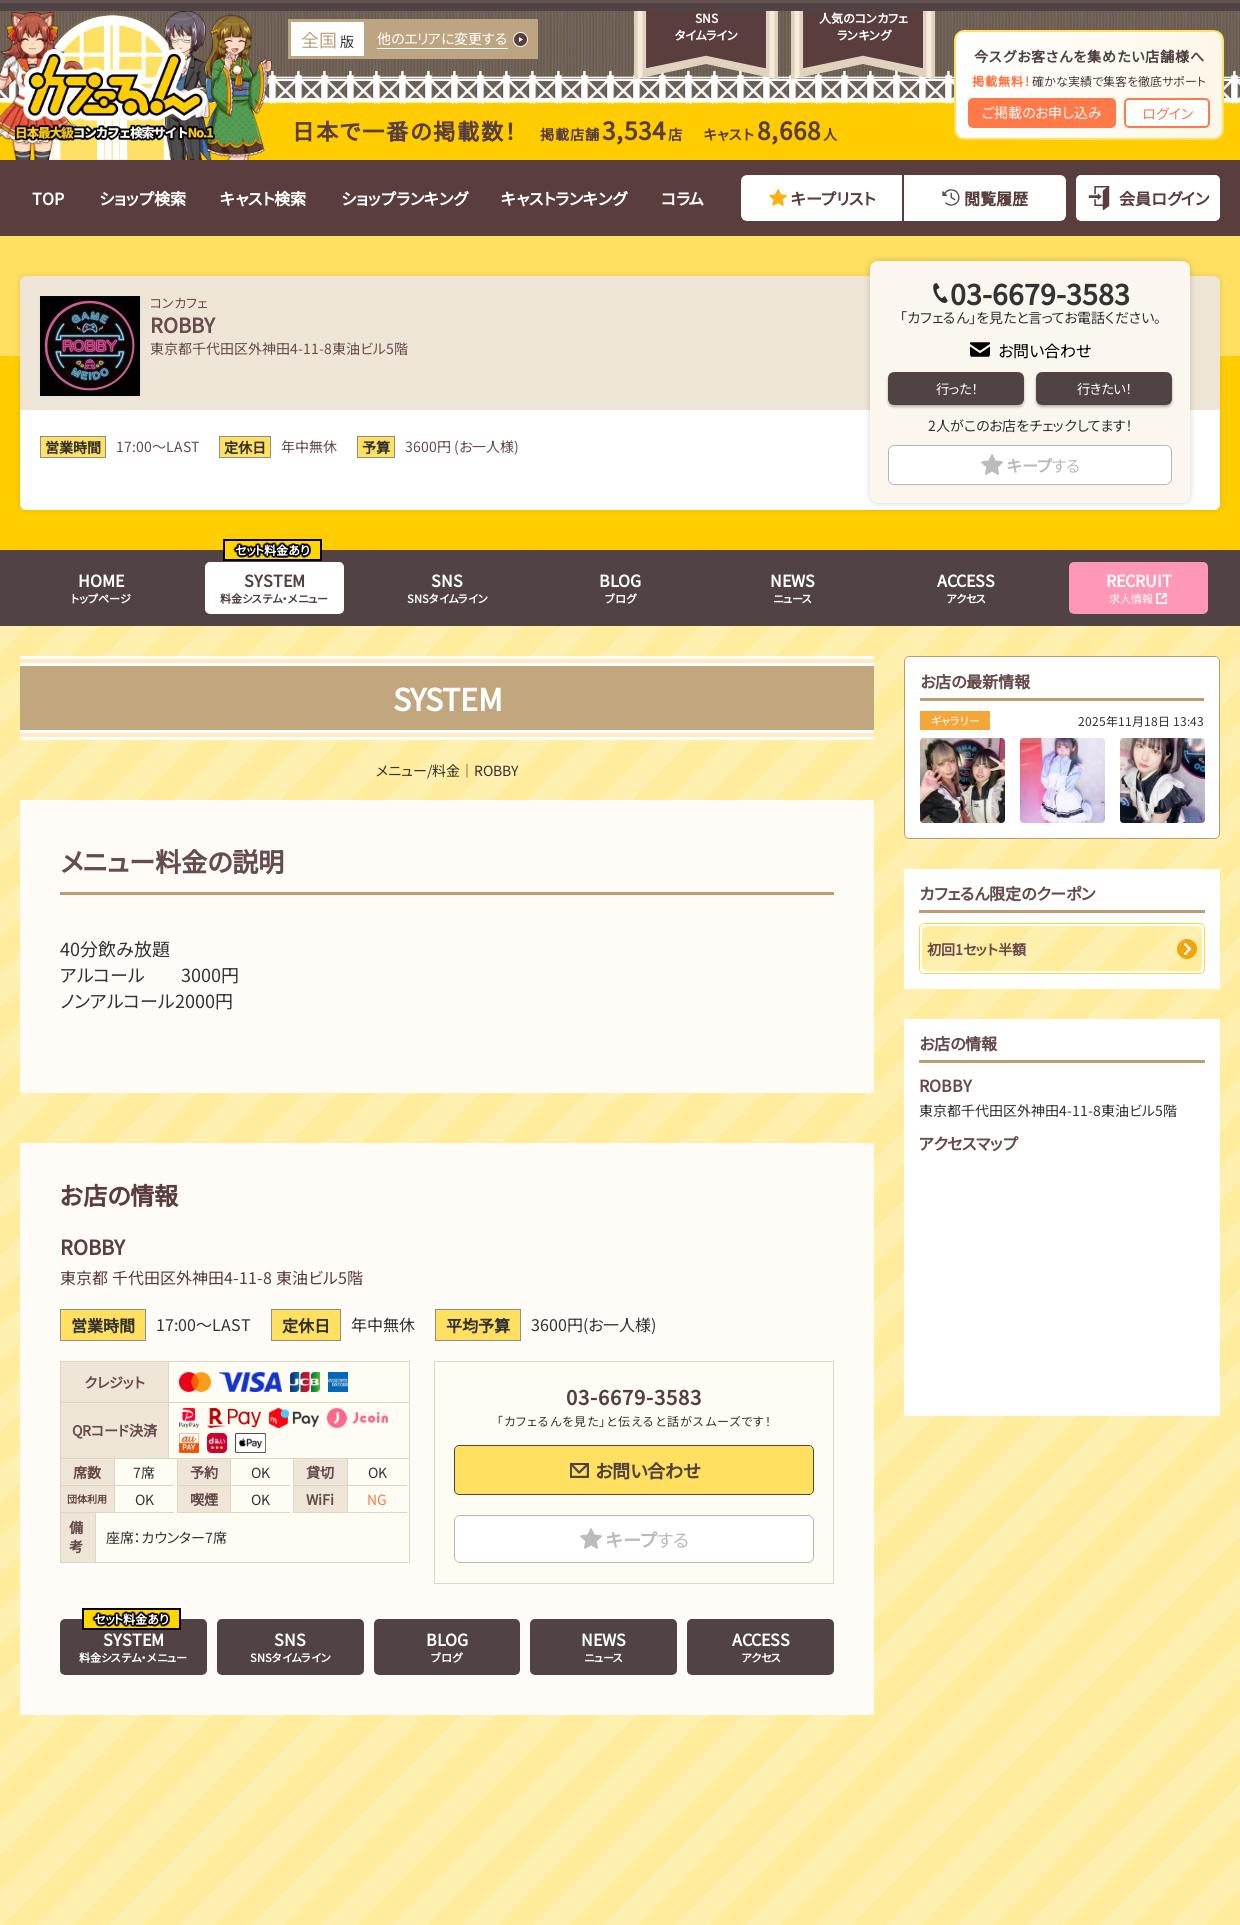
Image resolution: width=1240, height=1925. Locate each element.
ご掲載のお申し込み (1042, 112)
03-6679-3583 (1040, 293)
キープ (1043, 465)
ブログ (620, 587)
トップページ (101, 587)
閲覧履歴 (996, 198)
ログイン (1167, 113)
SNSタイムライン (447, 587)
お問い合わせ (1044, 350)
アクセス (966, 587)
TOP (48, 198)
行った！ (956, 388)
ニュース (792, 587)
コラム (682, 198)
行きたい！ (1104, 388)
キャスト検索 (263, 198)
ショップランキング (404, 198)
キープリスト (833, 198)
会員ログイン (1164, 198)
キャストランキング (563, 198)
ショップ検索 (142, 198)
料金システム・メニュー (274, 587)
